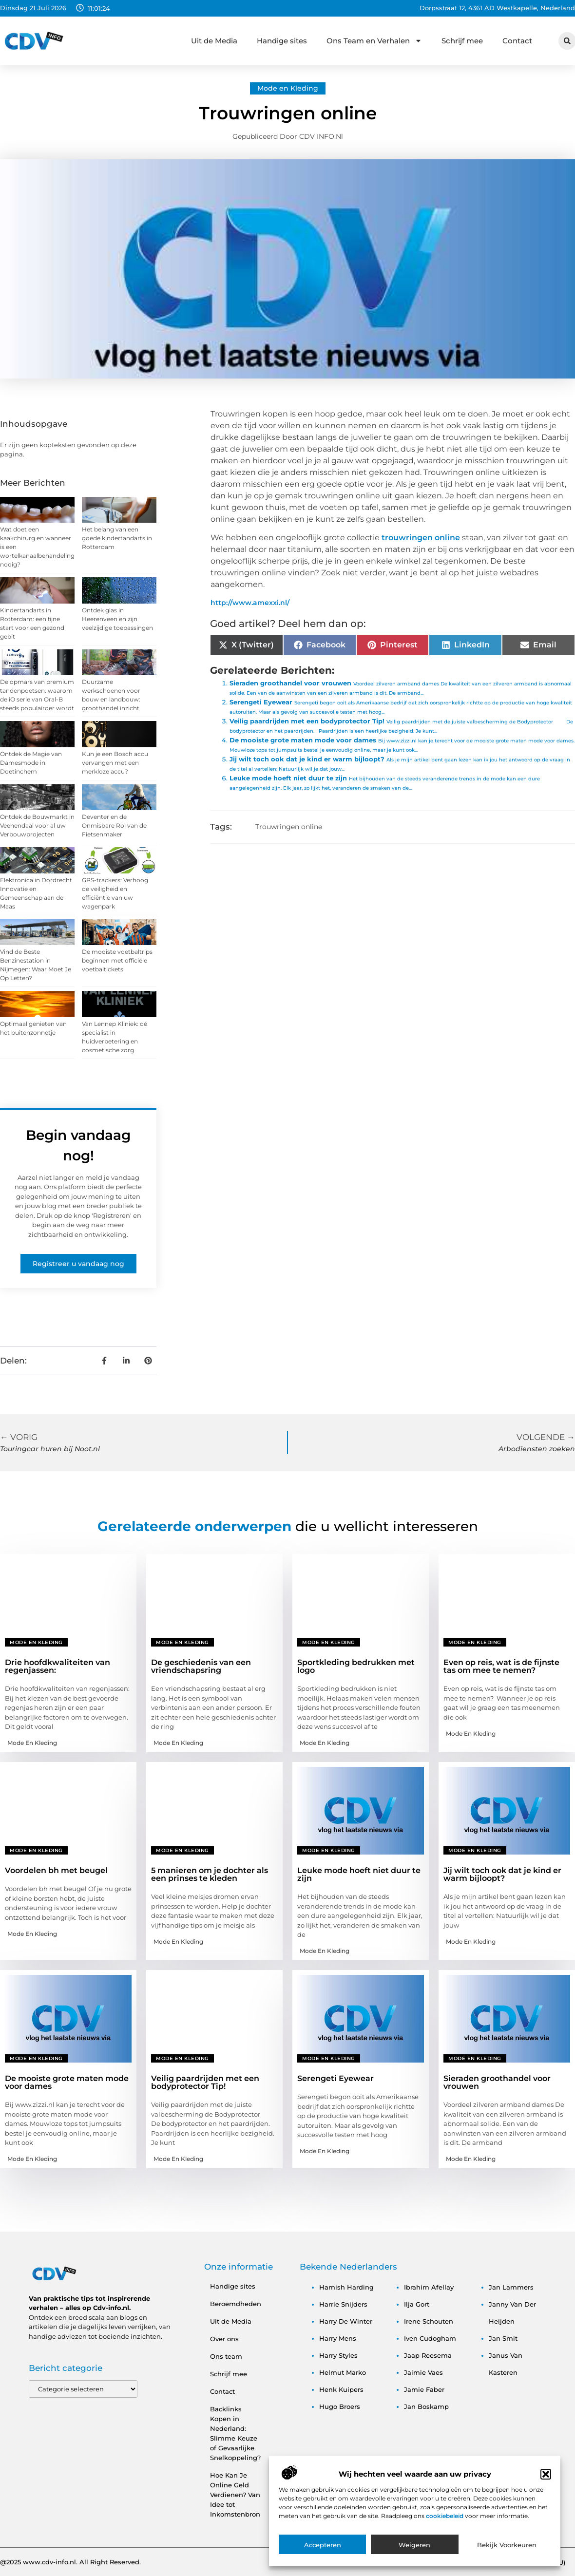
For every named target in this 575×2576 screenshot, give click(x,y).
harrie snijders (343, 2304)
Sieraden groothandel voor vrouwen (290, 683)
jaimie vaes (423, 2372)
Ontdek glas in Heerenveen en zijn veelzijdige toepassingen (117, 618)
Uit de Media (214, 40)
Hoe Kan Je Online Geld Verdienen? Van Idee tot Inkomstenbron (235, 2494)
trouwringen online (421, 537)
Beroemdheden (235, 2304)
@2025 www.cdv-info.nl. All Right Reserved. (70, 2562)
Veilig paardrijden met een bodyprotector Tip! (307, 721)
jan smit (503, 2338)
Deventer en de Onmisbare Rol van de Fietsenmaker (114, 825)
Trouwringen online (288, 826)
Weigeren (414, 2548)
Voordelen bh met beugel (56, 1870)
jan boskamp (426, 2406)
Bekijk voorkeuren (507, 2548)
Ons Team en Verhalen (374, 40)
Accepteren (322, 2548)
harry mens (337, 2338)
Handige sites (282, 40)
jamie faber (424, 2389)
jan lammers (511, 2287)
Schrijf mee (462, 40)
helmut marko (342, 2372)
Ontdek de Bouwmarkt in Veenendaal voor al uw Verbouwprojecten (37, 825)
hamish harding (346, 2287)
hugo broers (339, 2406)
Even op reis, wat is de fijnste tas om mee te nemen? (501, 1666)
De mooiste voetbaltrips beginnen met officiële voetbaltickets (117, 960)
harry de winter (345, 2321)
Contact (517, 40)
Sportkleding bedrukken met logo (356, 1666)
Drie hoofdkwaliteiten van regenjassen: (57, 1666)
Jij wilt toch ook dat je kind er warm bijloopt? (307, 759)
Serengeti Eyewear (261, 702)
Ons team (226, 2356)
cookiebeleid (445, 2518)
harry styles (338, 2355)
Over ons (224, 2339)
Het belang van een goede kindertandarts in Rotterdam (117, 538)
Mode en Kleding (287, 88)
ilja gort (416, 2304)
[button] (546, 2477)
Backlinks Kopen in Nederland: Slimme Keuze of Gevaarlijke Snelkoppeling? (235, 2433)
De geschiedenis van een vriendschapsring (201, 1666)
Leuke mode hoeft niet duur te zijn (288, 778)
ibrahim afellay (429, 2287)
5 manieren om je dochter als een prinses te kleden (209, 1874)
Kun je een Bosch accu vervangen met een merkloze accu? (115, 762)
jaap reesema (428, 2355)
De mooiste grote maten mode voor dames (303, 740)
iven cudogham (430, 2338)
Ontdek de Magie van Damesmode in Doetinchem (31, 762)
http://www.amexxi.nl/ (250, 602)
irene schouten (428, 2321)
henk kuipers (341, 2389)
